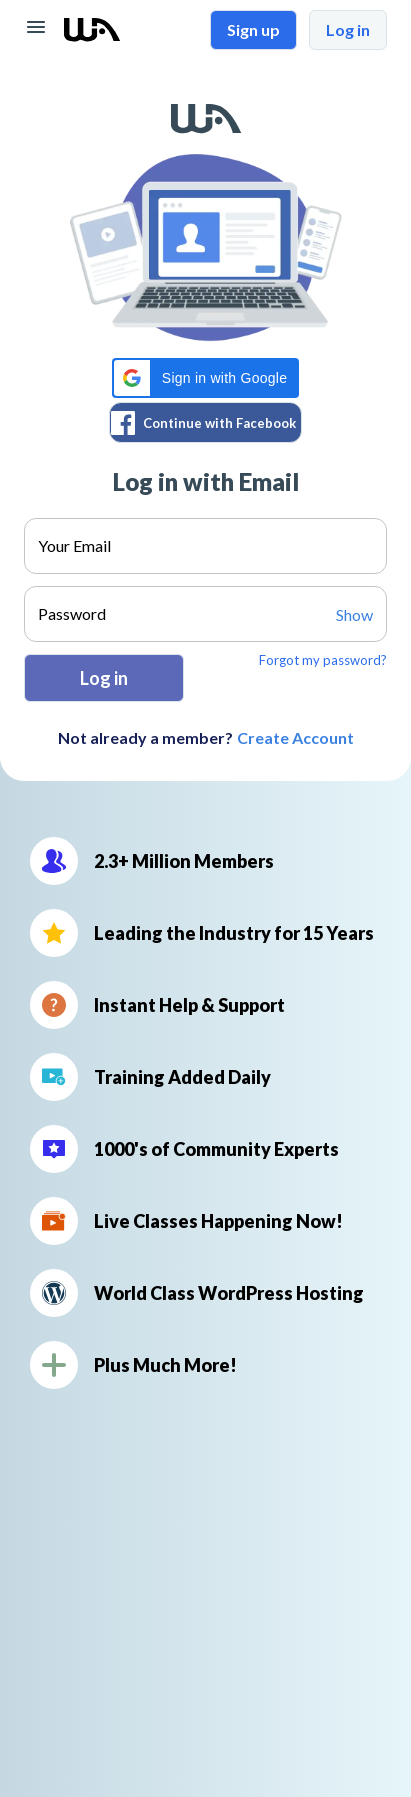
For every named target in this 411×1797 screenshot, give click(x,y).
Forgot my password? (323, 660)
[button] (205, 378)
